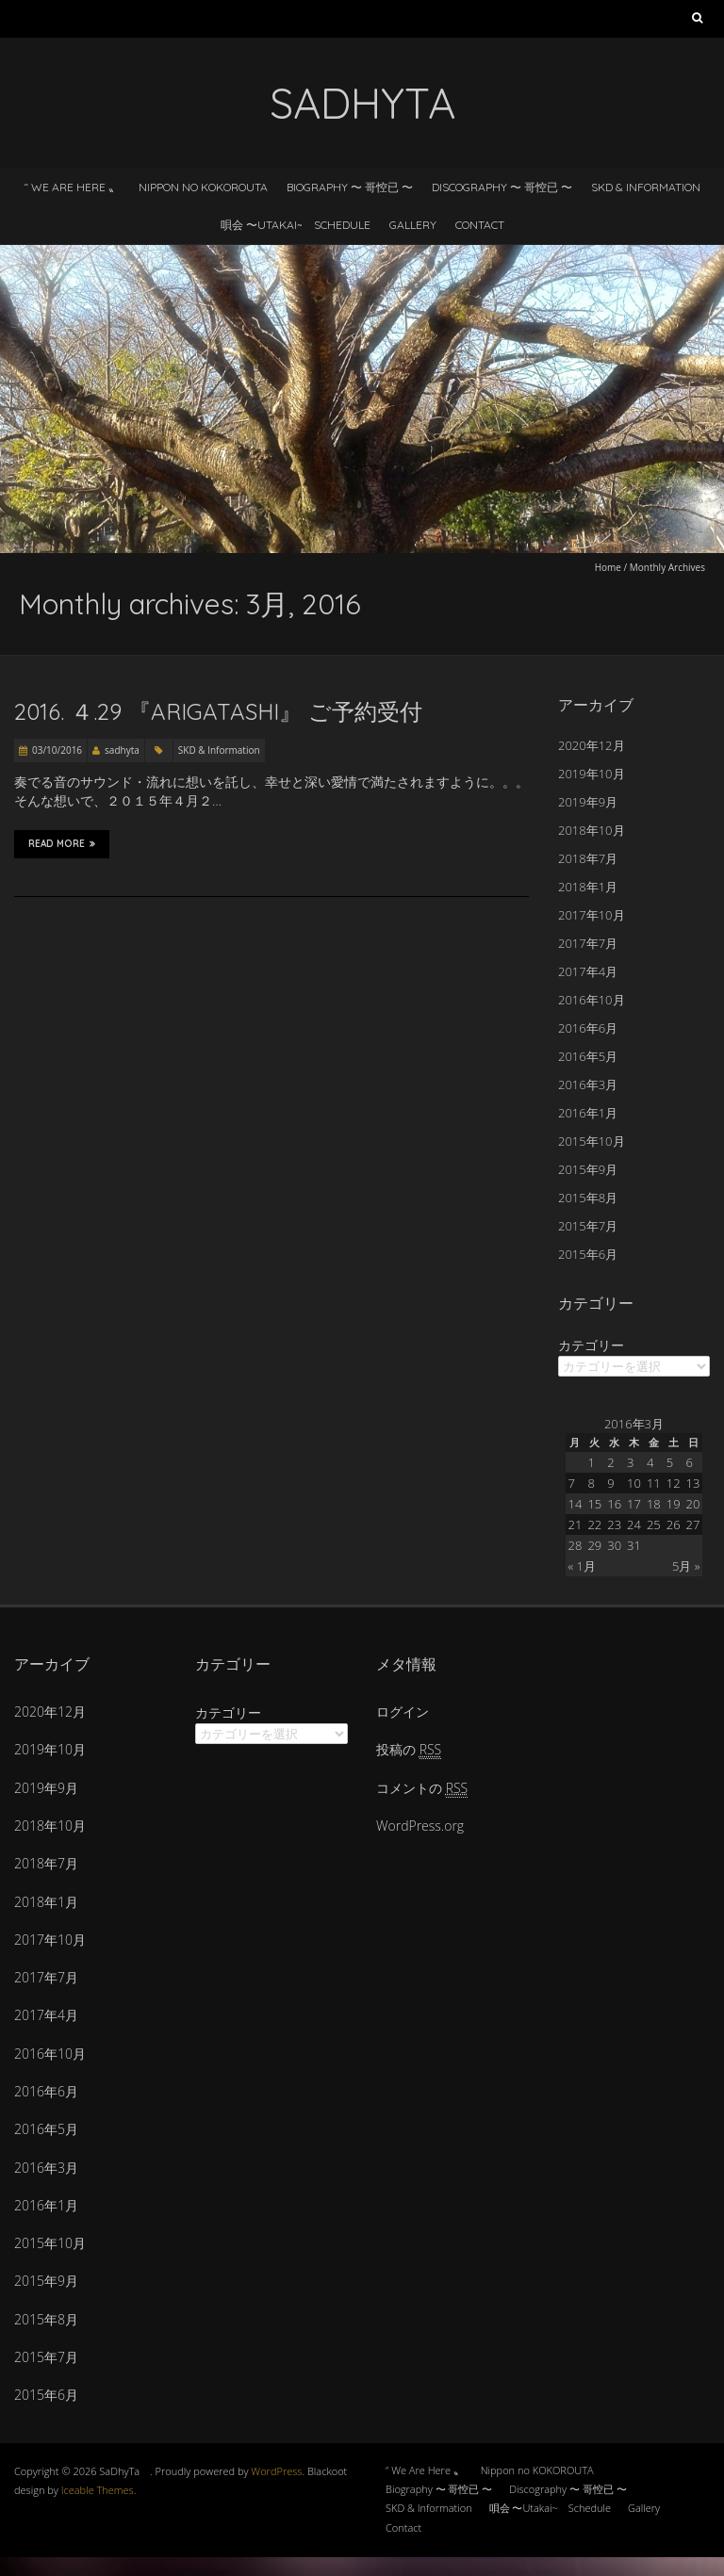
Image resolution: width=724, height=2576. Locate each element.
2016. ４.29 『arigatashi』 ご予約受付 (218, 711)
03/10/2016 (57, 750)
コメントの (422, 1788)
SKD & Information (645, 187)
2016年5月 (587, 1056)
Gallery (412, 225)
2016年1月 (587, 1112)
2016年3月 (587, 1084)
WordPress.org (420, 1825)
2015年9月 (587, 1169)
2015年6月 (587, 1254)
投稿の (408, 1749)
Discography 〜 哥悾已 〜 (502, 187)
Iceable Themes (97, 2490)
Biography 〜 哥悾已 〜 (350, 187)
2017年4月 (587, 971)
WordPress (276, 2471)
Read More (61, 844)
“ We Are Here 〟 (72, 187)
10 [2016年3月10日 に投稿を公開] (634, 1483)
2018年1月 (587, 886)
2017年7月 (587, 943)
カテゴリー (591, 1345)
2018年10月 (591, 830)
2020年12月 (591, 745)
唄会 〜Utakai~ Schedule (295, 225)
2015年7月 (587, 1225)
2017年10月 (591, 914)
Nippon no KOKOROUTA (203, 187)
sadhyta (122, 750)
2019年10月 (591, 773)
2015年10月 (591, 1141)
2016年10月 (591, 999)
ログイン (402, 1711)
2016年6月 (587, 1027)
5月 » (685, 1565)
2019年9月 (587, 801)
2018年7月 (587, 858)
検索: (697, 22)
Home (608, 567)
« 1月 (582, 1565)
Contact (479, 225)
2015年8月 (587, 1197)
